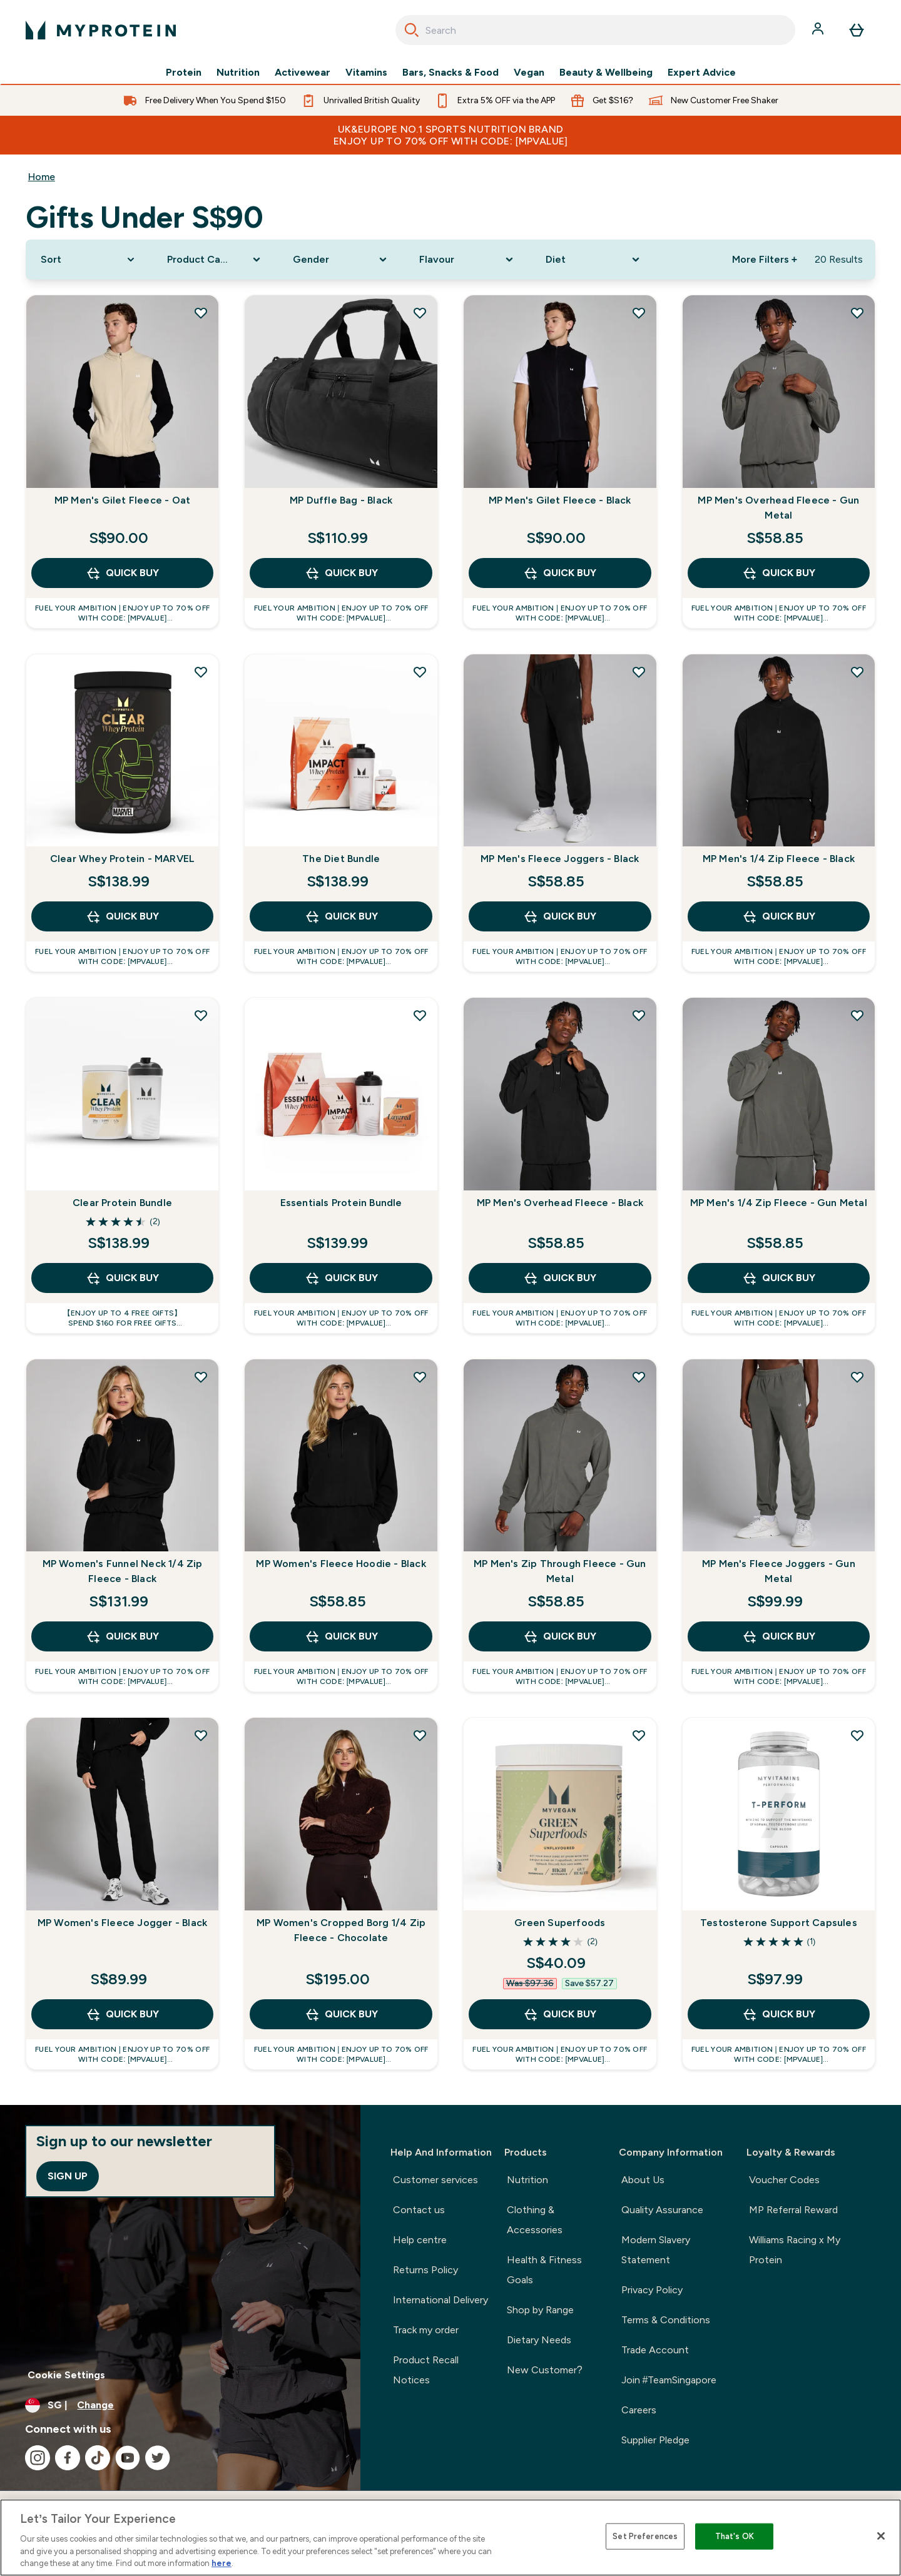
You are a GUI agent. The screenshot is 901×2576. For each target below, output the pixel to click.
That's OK (734, 2536)
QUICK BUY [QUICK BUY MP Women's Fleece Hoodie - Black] (341, 1636)
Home (41, 177)
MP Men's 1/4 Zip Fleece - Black (779, 859)
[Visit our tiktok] (97, 2457)
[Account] (819, 30)
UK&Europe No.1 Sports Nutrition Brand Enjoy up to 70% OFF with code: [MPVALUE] (450, 135)
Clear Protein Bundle (122, 1203)
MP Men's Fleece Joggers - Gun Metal (778, 1571)
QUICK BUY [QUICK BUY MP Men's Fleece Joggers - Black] (559, 916)
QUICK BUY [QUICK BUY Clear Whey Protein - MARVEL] (122, 916)
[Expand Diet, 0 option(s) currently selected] (594, 260)
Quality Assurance (662, 2210)
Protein (183, 73)
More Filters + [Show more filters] (764, 259)
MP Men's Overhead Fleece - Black (560, 1203)
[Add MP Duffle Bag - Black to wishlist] (419, 312)
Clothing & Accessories (534, 2220)
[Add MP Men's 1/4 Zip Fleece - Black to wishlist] (857, 671)
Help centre (420, 2240)
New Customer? (545, 2370)
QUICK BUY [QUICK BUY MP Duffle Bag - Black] (341, 573)
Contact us (419, 2210)
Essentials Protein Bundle (341, 1203)
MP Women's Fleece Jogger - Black (122, 1923)
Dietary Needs (539, 2340)
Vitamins (366, 73)
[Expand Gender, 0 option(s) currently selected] (341, 260)
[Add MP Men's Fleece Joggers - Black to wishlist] (638, 671)
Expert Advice (702, 73)
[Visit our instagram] (37, 2457)
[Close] (881, 2536)
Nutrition (238, 73)
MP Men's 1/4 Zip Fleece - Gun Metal (778, 1203)
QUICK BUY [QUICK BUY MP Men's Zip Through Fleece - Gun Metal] (559, 1636)
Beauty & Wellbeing (606, 73)
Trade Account (655, 2350)
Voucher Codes (784, 2180)
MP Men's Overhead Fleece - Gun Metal (778, 507)
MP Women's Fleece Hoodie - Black (340, 1563)
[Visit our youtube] (127, 2457)
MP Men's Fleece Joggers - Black (560, 859)
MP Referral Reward (793, 2210)
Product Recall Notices (426, 2370)
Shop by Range (540, 2310)
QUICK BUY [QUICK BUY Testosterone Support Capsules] (778, 2014)
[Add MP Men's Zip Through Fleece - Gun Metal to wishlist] (638, 1376)
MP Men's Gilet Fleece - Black (560, 500)
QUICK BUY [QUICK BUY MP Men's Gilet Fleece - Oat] (122, 573)
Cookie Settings (66, 2375)
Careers (638, 2410)
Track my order (426, 2330)
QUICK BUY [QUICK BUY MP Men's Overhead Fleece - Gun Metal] (778, 573)
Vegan (529, 73)
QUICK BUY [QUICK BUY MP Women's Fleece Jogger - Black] (122, 2014)
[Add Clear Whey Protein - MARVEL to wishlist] (200, 671)
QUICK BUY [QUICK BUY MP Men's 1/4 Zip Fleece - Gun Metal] (778, 1277)
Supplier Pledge (655, 2440)
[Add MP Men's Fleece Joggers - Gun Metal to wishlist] (857, 1376)
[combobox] (595, 30)
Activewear (302, 73)
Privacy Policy (652, 2290)
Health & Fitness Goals (544, 2270)
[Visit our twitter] (157, 2457)
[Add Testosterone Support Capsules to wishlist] (857, 1735)
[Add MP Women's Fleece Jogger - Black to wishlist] (200, 1735)
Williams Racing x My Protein (794, 2250)
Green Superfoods (559, 1923)
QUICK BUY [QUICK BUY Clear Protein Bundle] (122, 1277)
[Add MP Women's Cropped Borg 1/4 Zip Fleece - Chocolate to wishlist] (419, 1735)
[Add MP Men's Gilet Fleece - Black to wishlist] (638, 312)
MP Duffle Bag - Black (341, 500)
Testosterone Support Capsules (778, 1923)
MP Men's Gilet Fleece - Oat (122, 500)
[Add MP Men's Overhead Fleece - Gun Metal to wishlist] (857, 312)
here (221, 2563)
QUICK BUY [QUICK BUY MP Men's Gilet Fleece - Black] (559, 573)
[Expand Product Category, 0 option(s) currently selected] (215, 260)
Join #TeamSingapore (669, 2380)
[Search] (411, 30)
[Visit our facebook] (67, 2457)
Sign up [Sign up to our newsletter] (68, 2176)
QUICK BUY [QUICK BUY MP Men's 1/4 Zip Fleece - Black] (778, 916)
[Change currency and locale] (180, 2405)
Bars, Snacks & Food (450, 73)
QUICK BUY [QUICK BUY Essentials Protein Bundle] (341, 1277)
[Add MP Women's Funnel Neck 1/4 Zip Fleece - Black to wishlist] (200, 1376)
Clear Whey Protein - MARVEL (122, 859)
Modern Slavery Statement (655, 2250)
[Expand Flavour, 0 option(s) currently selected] (467, 260)
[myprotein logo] (101, 30)
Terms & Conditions (665, 2320)
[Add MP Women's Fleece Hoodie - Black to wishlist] (419, 1376)
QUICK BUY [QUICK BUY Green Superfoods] (559, 2014)
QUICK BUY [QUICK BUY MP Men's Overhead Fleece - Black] (559, 1277)
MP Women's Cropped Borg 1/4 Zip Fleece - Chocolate (341, 1930)
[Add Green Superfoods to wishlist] (638, 1735)
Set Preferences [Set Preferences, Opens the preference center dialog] (645, 2536)
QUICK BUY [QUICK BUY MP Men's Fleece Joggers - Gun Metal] (778, 1636)
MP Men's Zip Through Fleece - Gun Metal (560, 1571)
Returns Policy (425, 2270)
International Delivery (440, 2300)
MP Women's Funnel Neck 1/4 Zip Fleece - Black (123, 1571)
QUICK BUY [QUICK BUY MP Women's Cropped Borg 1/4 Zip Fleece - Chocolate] (341, 2014)
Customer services (435, 2180)
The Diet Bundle (341, 859)
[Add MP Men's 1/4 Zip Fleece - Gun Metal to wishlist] (857, 1015)
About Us (642, 2180)
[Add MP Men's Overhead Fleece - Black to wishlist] (638, 1015)
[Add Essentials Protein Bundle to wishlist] (419, 1015)
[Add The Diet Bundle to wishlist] (419, 671)
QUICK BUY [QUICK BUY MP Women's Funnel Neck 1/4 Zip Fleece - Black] (122, 1636)
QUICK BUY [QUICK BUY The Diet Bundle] (341, 916)
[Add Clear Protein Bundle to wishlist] (200, 1015)
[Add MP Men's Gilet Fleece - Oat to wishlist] (200, 312)
